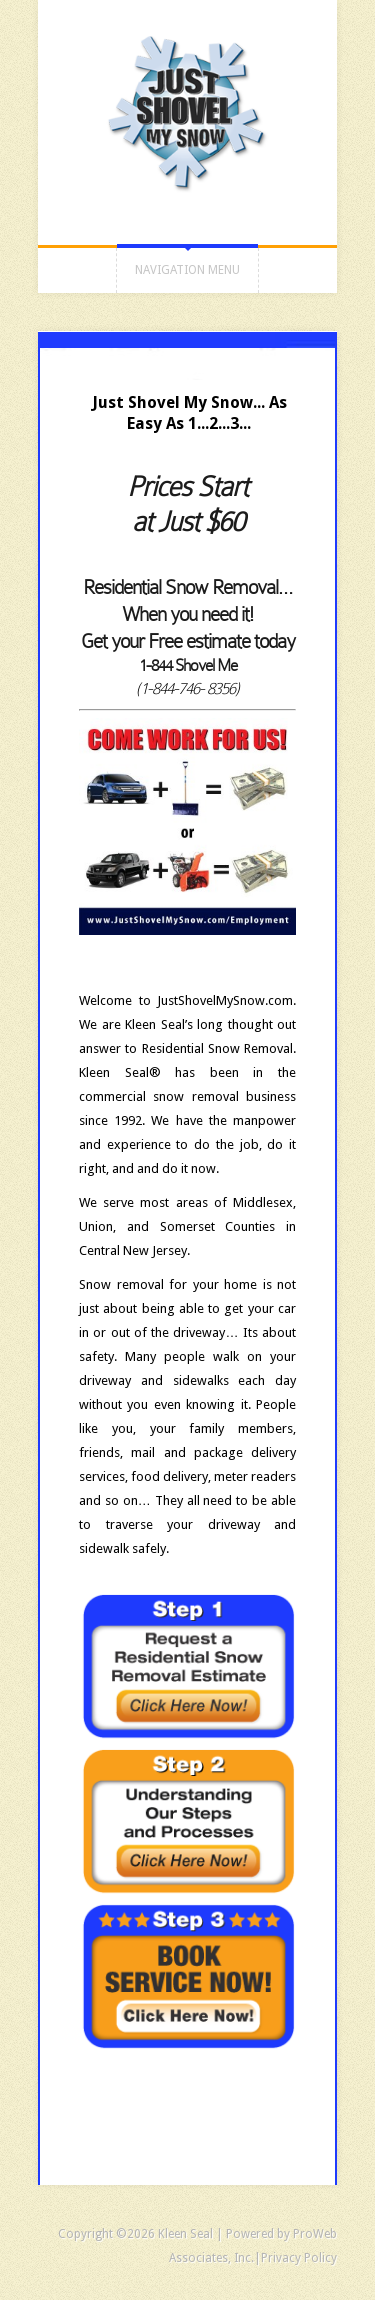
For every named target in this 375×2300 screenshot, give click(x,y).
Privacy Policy (299, 2258)
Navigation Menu (187, 270)
